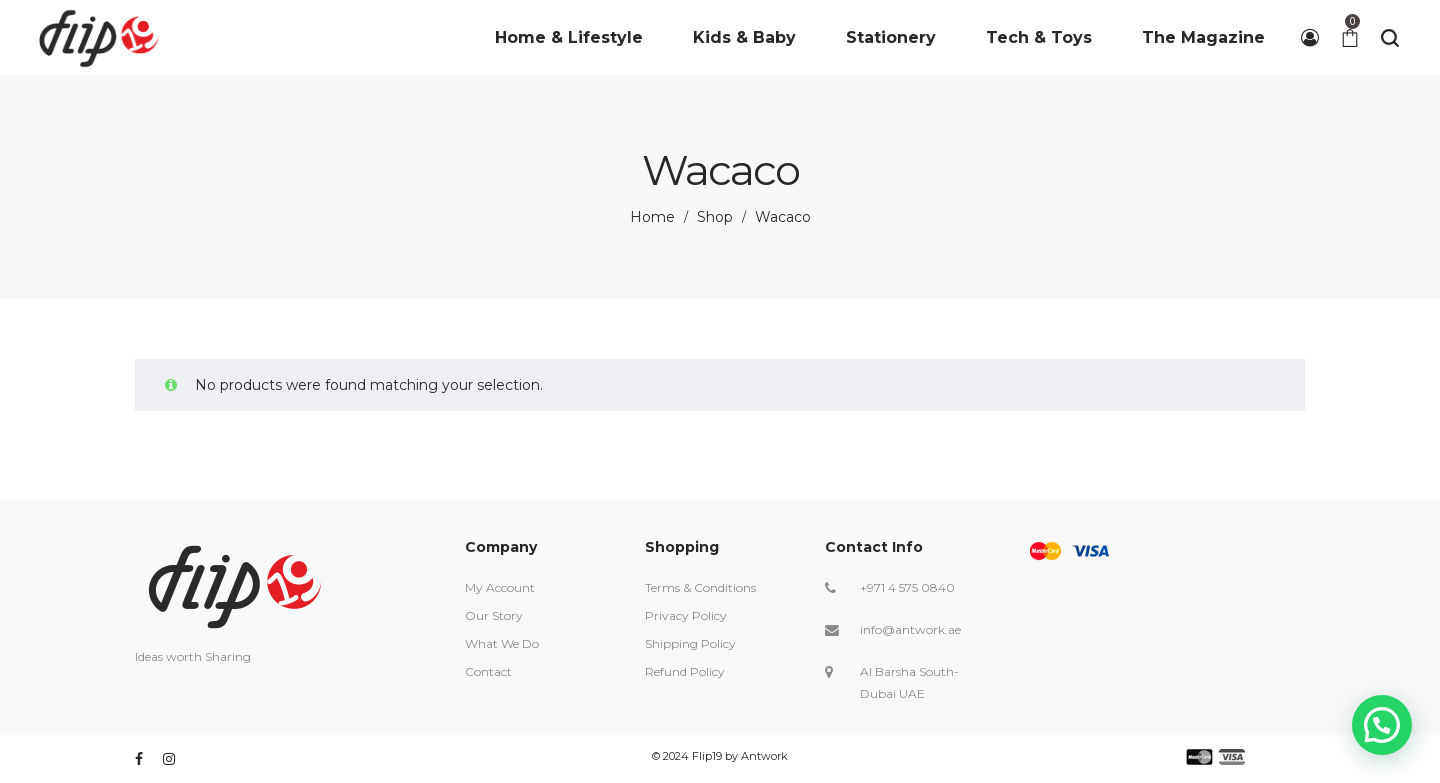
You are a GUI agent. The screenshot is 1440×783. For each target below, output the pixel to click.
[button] (1381, 723)
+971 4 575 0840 (907, 587)
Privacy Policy (686, 615)
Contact (488, 671)
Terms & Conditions (700, 587)
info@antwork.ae (910, 629)
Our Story (494, 615)
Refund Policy (685, 671)
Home (652, 217)
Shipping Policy (690, 643)
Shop (715, 217)
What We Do (502, 643)
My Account (500, 587)
